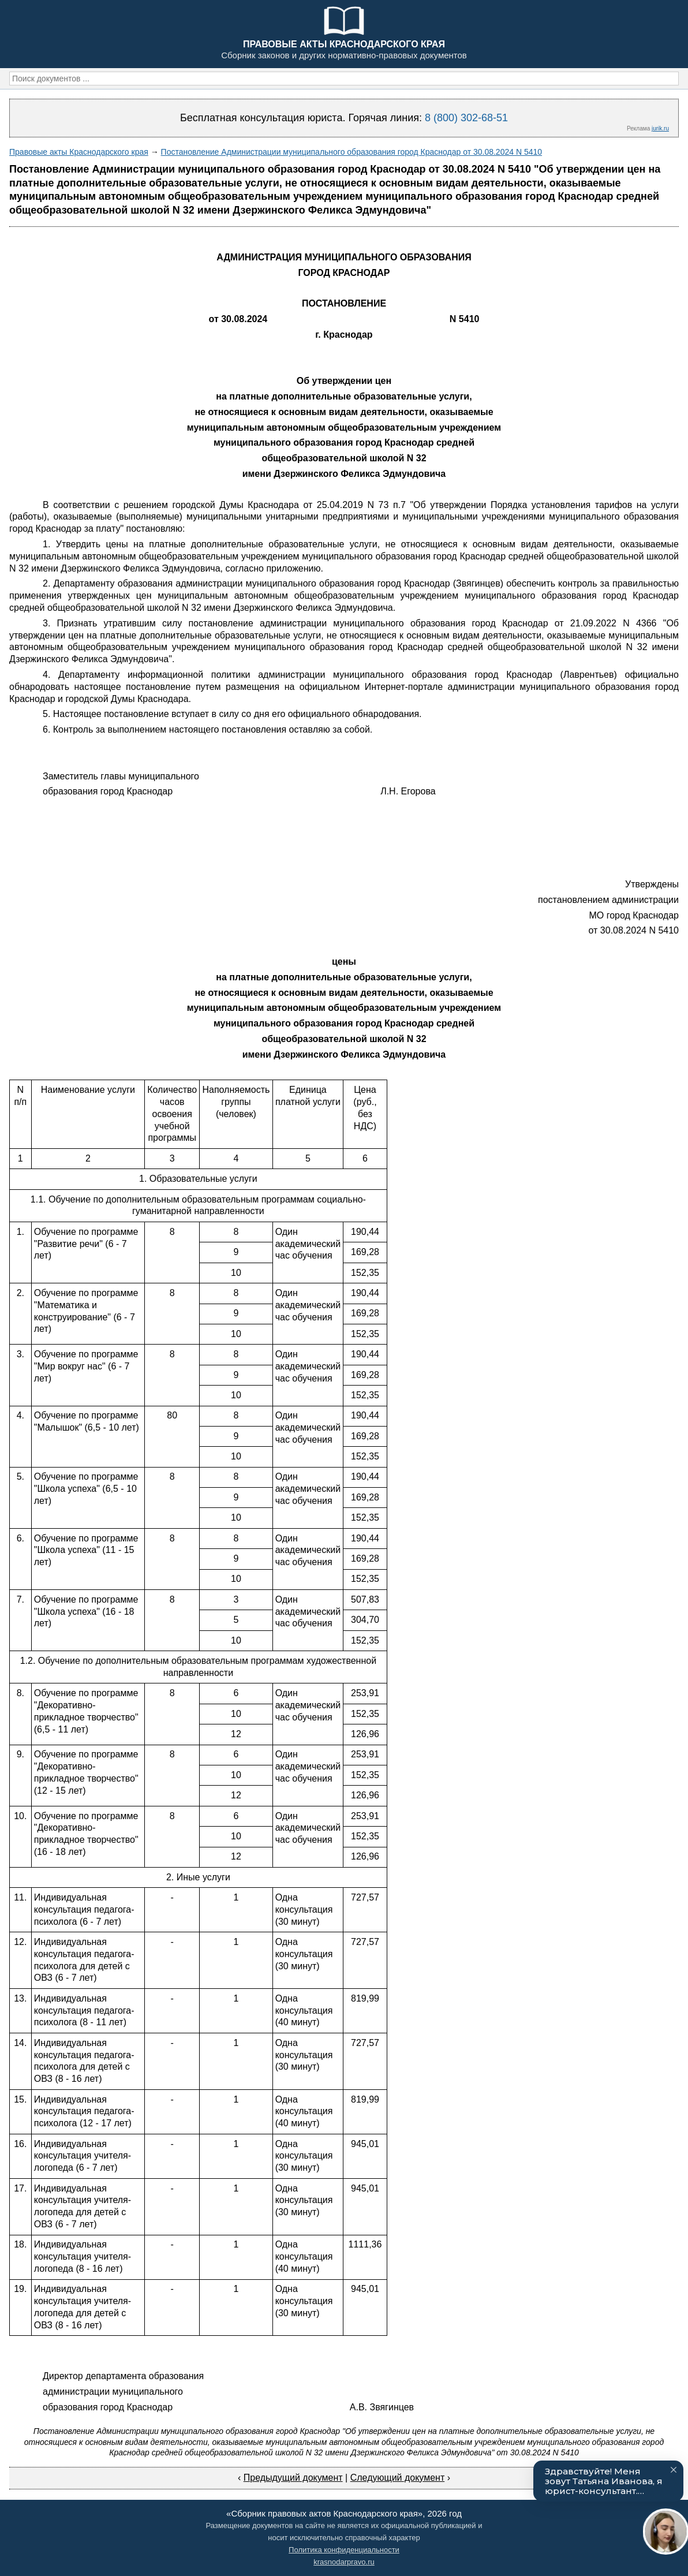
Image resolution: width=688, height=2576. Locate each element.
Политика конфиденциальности (344, 2549)
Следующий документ (397, 2477)
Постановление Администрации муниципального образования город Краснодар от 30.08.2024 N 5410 (351, 151)
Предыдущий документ (293, 2477)
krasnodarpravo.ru (344, 2562)
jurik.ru (660, 128)
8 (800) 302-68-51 (466, 118)
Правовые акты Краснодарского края (78, 151)
